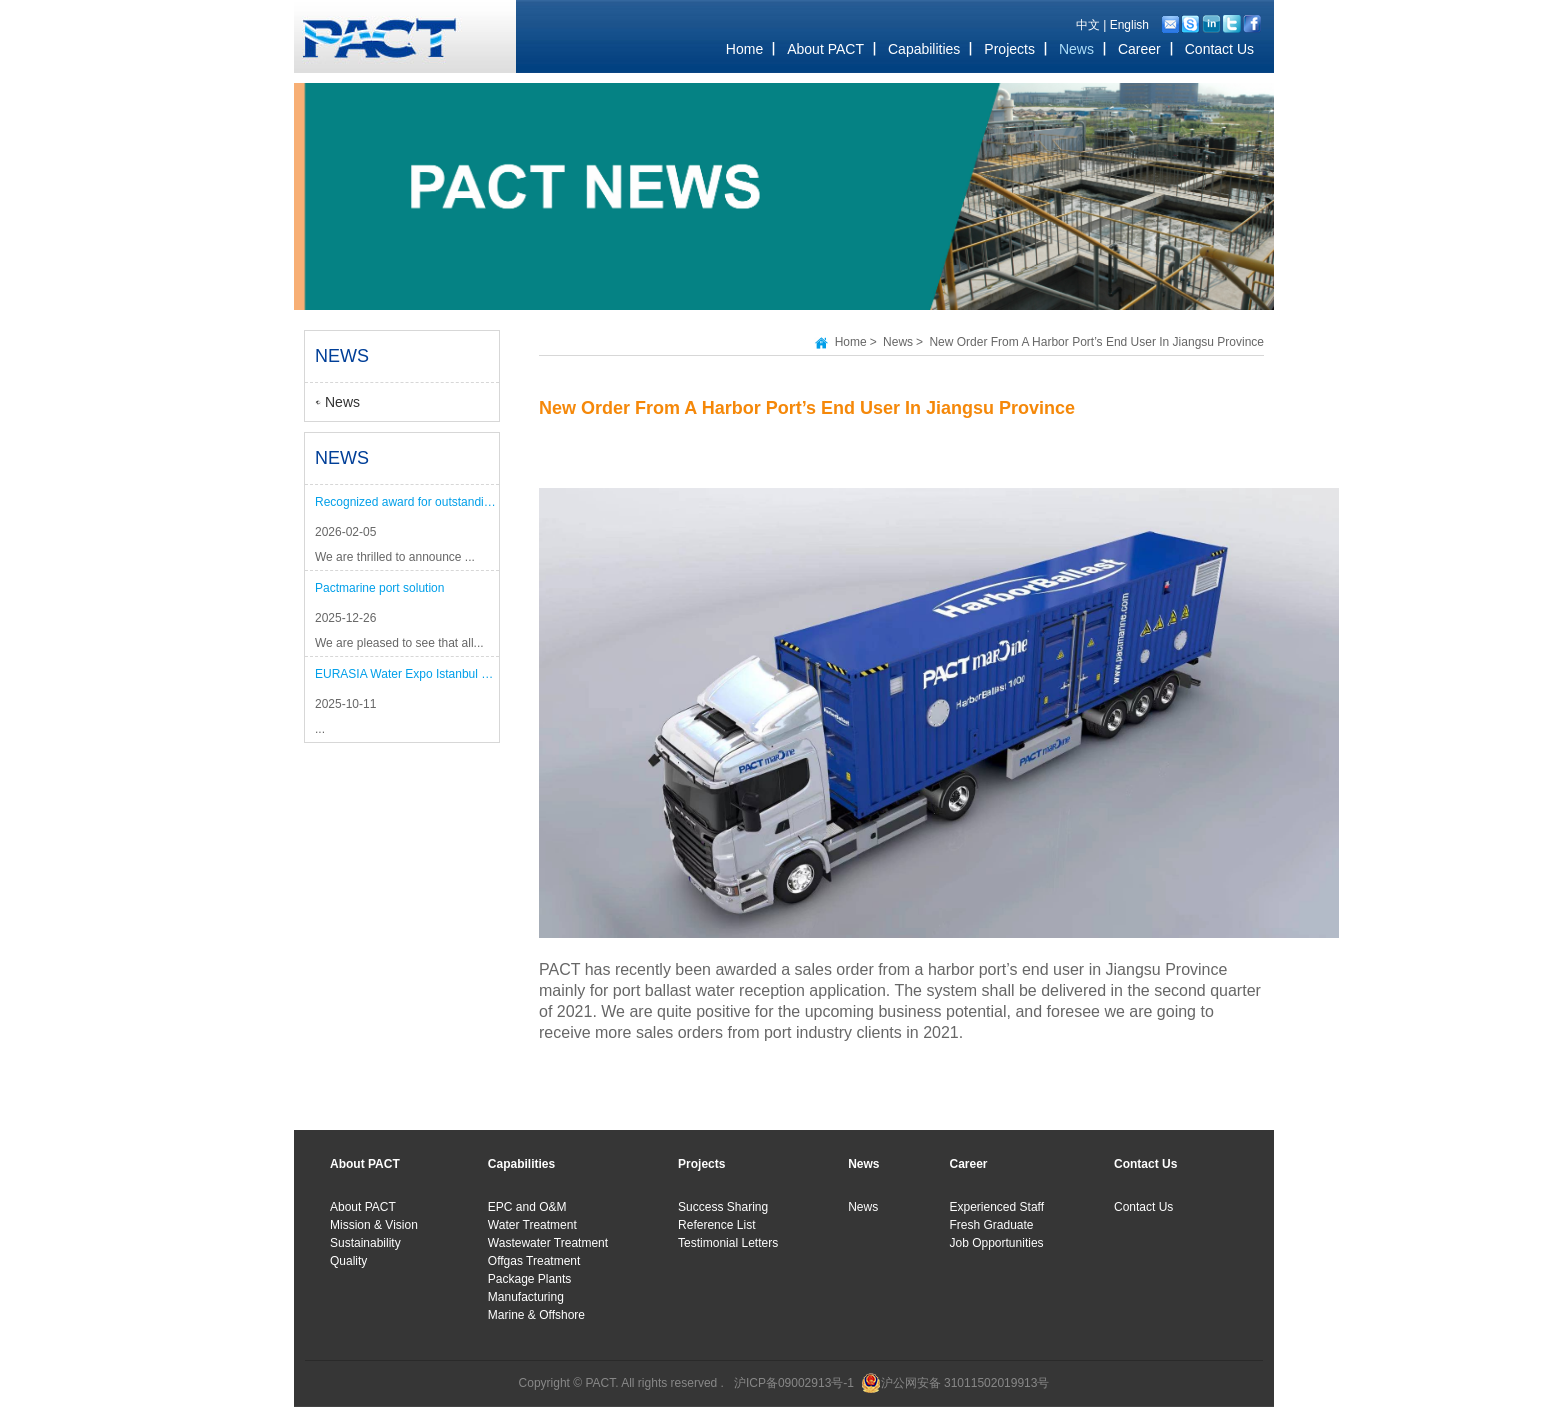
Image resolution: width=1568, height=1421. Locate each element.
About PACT (363, 1207)
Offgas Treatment (534, 1261)
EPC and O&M (527, 1207)
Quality (348, 1261)
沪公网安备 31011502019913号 (965, 1383)
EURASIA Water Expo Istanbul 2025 (407, 674)
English (1129, 25)
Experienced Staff (997, 1207)
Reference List (716, 1225)
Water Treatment (532, 1225)
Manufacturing (526, 1297)
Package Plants (529, 1279)
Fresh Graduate (992, 1225)
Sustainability (365, 1243)
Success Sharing (723, 1207)
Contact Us (1143, 1207)
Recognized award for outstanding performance (407, 502)
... (320, 729)
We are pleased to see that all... (399, 643)
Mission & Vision (374, 1225)
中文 (1088, 25)
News (342, 402)
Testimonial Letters (728, 1243)
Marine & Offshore (536, 1315)
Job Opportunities (997, 1243)
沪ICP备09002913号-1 (794, 1383)
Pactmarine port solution (379, 588)
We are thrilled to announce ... (395, 557)
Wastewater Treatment (548, 1243)
